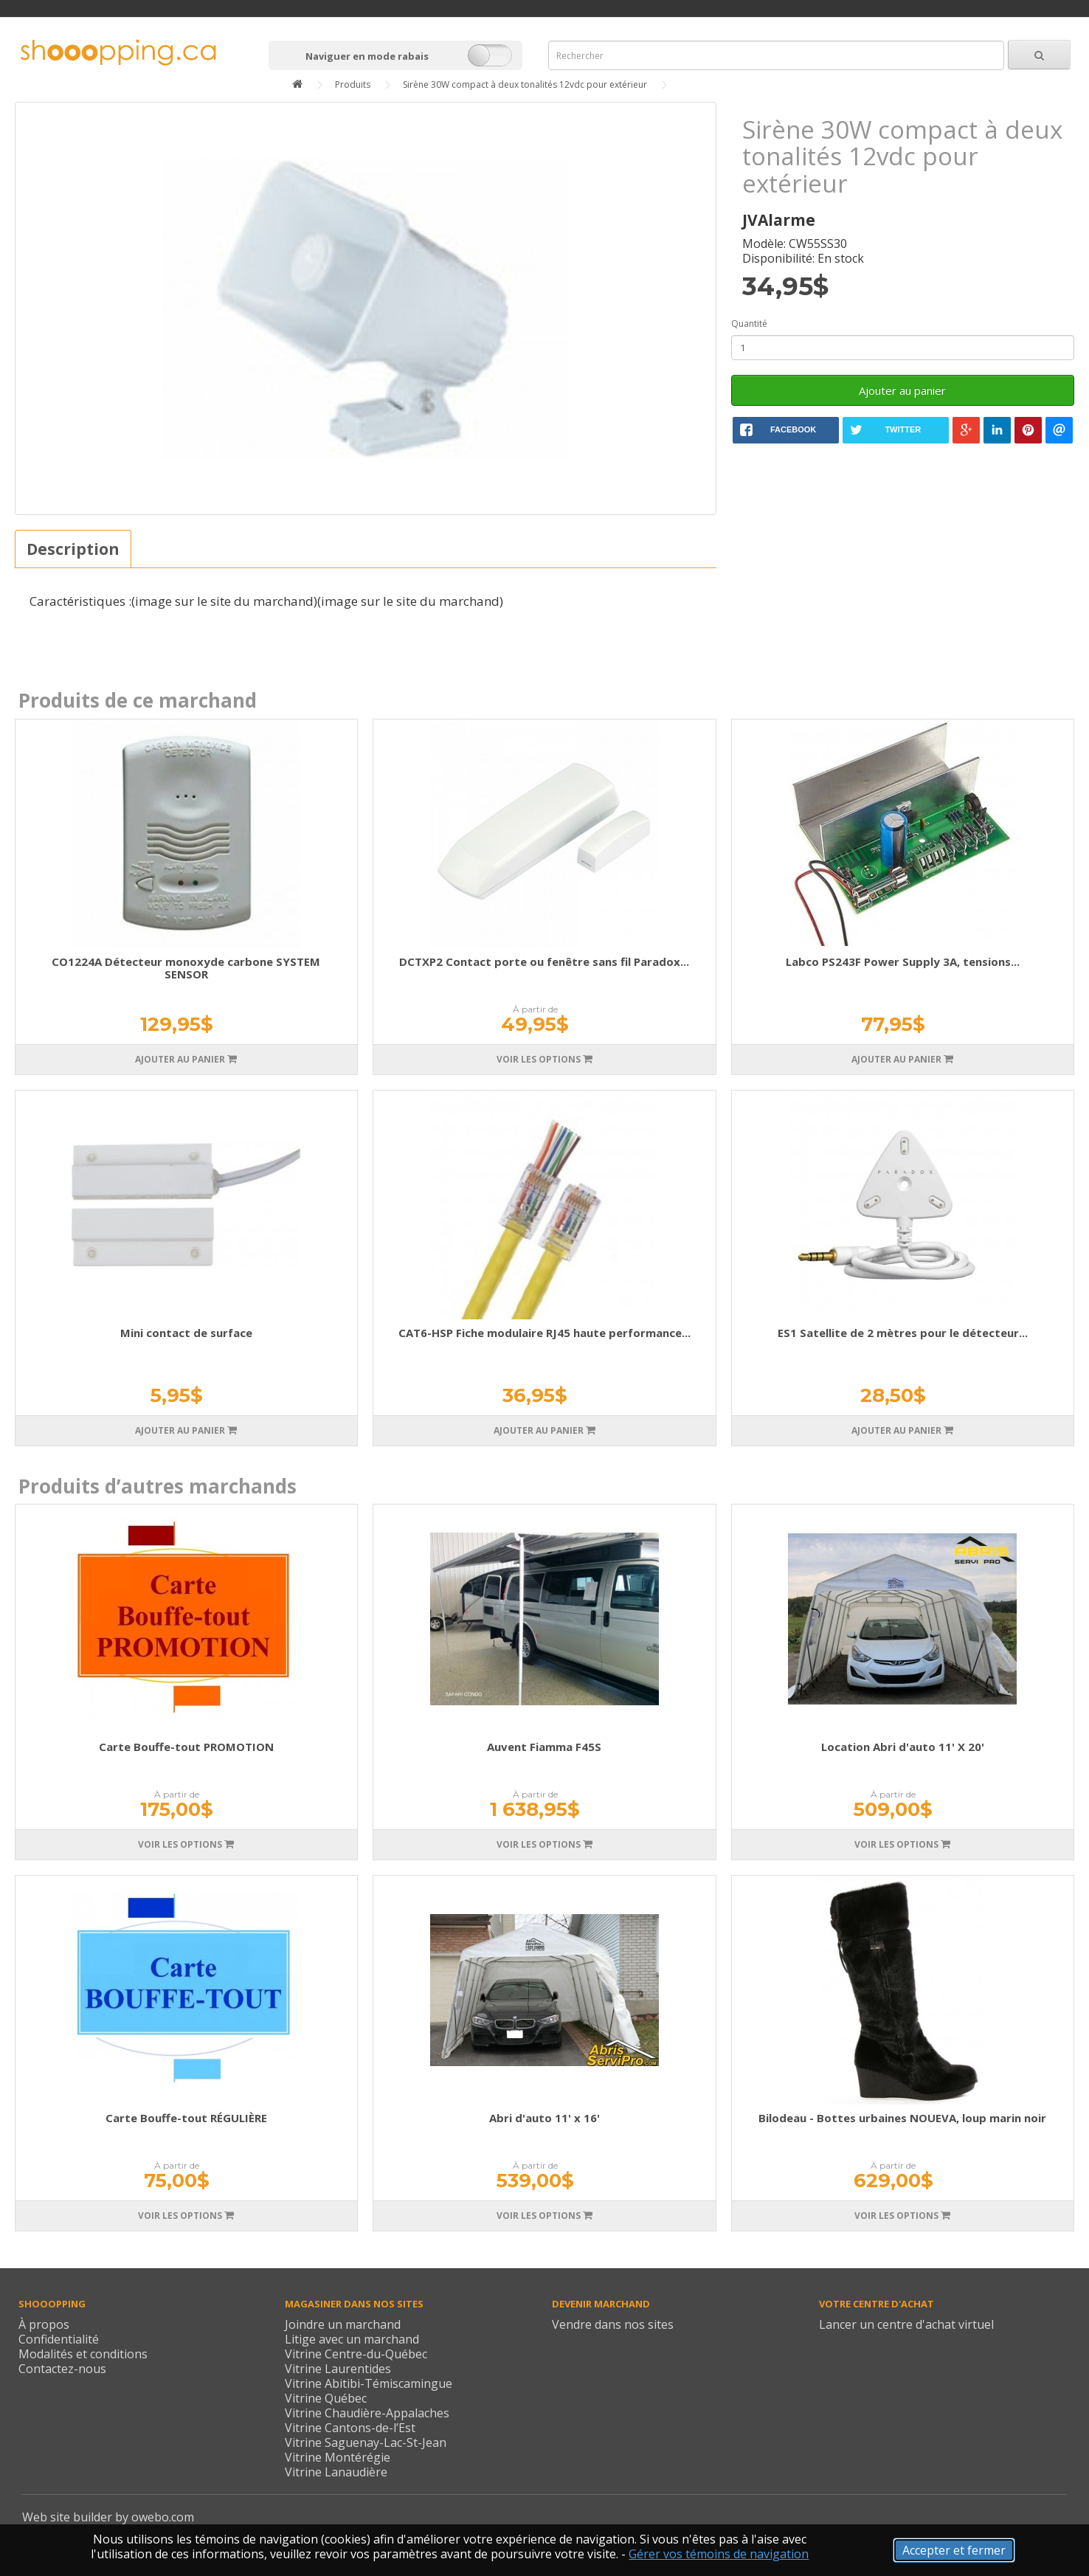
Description (73, 549)
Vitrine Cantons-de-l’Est (350, 2428)
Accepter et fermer (954, 2550)
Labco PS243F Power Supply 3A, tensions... (903, 961)
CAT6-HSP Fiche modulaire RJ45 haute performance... (544, 1332)
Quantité (749, 323)
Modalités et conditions (83, 2354)
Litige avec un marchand (352, 2339)
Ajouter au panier (902, 390)
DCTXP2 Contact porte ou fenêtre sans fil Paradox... (544, 961)
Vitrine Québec (326, 2398)
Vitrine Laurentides (338, 2369)
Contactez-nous (62, 2369)
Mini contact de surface (186, 1332)
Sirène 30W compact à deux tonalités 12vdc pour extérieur (525, 84)
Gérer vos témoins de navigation (719, 2554)
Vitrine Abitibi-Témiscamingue (368, 2383)
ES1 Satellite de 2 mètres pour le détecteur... (903, 1332)
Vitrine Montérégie (337, 2457)
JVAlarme (778, 220)
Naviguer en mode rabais (367, 56)
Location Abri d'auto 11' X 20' (902, 1746)
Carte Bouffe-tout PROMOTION (186, 1746)
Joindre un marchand (343, 2324)
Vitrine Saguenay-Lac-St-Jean (365, 2442)
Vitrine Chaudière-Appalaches (367, 2413)
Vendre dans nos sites (613, 2324)
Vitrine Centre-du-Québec (356, 2354)
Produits (352, 84)
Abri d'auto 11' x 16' (544, 2117)
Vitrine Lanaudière (336, 2472)
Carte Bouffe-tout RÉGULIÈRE (186, 2117)
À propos (43, 2324)
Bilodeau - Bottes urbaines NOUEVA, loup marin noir (902, 2117)
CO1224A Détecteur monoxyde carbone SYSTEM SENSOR (186, 968)
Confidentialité (58, 2339)
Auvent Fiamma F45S (544, 1746)
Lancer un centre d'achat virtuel (906, 2324)
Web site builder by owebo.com (108, 2517)
